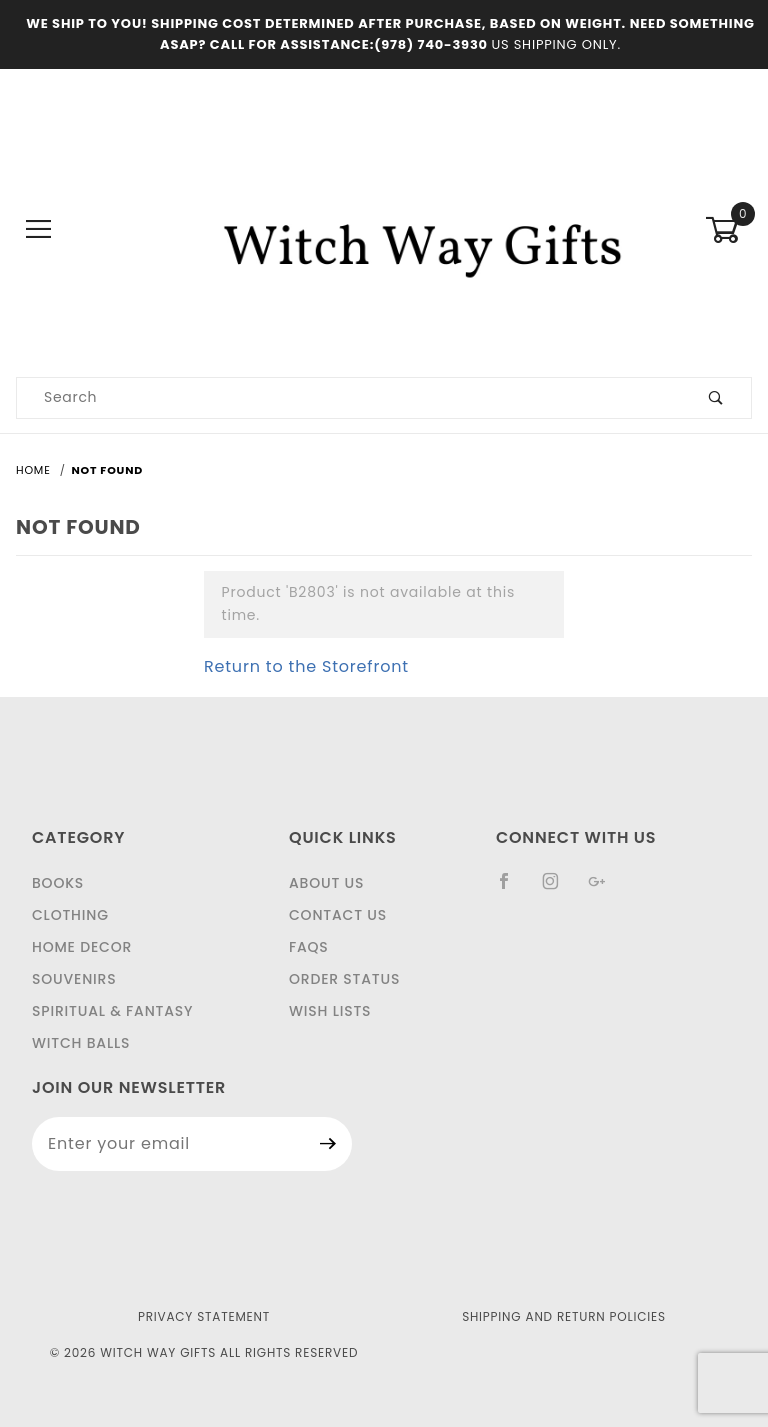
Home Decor (82, 947)
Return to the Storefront (306, 666)
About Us (326, 883)
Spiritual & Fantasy (112, 1011)
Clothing (70, 915)
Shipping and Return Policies (564, 1316)
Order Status (344, 979)
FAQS (309, 947)
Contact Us (338, 915)
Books (58, 883)
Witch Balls (81, 1043)
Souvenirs (74, 979)
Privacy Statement (204, 1316)
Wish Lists (330, 1011)
